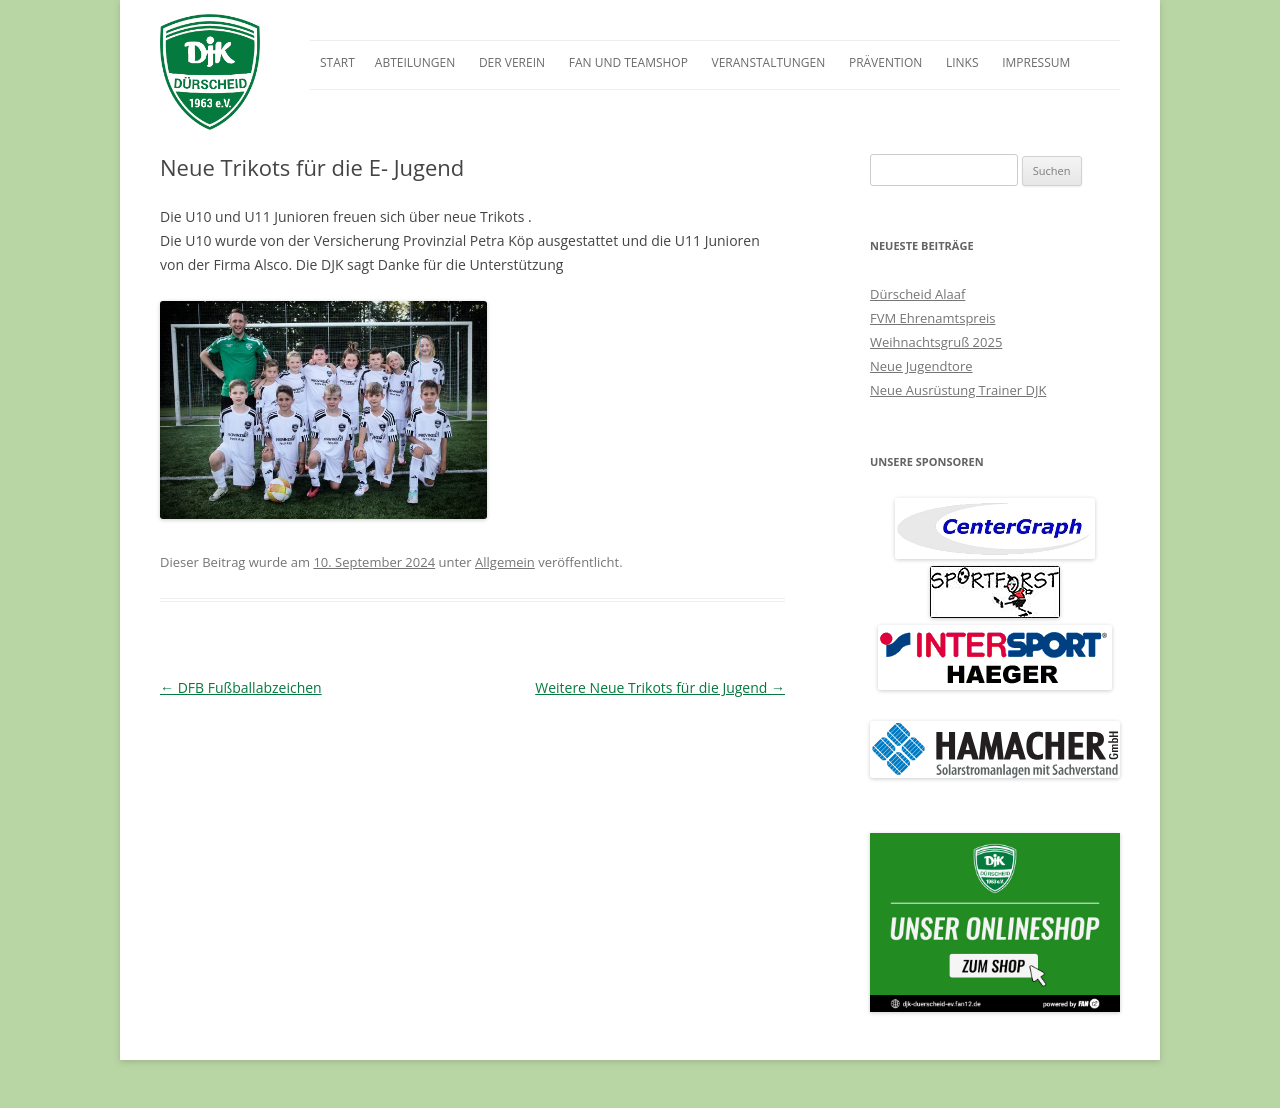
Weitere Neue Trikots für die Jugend (660, 687)
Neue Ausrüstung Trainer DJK (958, 390)
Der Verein (512, 62)
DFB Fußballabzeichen (241, 687)
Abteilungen (415, 62)
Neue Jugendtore (921, 366)
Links (962, 62)
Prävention (885, 62)
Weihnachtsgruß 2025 (936, 342)
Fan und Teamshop (628, 62)
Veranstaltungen (769, 62)
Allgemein (505, 562)
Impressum (1036, 62)
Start (337, 62)
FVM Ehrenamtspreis (932, 318)
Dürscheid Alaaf (917, 294)
